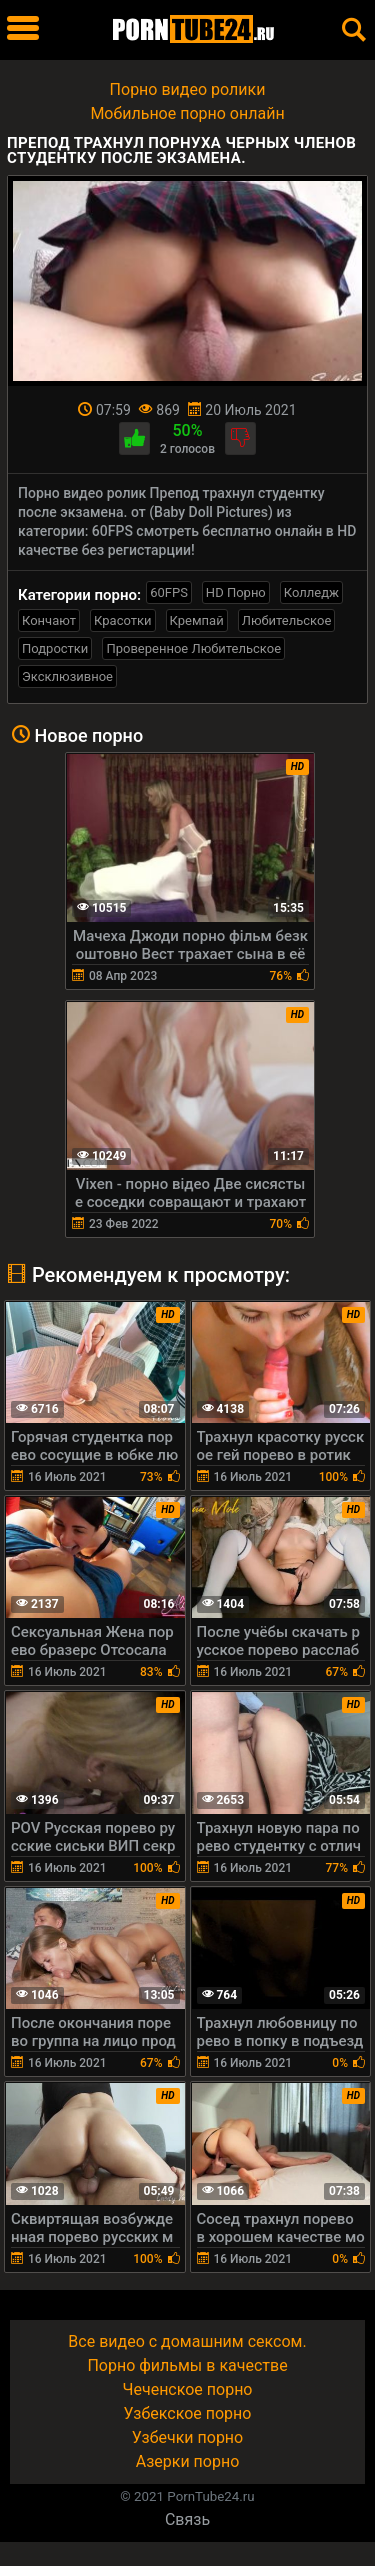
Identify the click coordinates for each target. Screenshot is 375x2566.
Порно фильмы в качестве (187, 2365)
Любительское (287, 620)
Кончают (49, 620)
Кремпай (197, 620)
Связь (187, 2519)
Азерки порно (188, 2461)
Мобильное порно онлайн (187, 113)
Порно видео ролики (188, 89)
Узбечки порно (187, 2437)
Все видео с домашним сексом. (187, 2341)
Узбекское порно (188, 2413)
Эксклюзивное (67, 676)
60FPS (169, 592)
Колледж (311, 592)
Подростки (55, 648)
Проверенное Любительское (193, 648)
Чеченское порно (188, 2389)
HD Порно (236, 592)
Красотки (122, 620)
